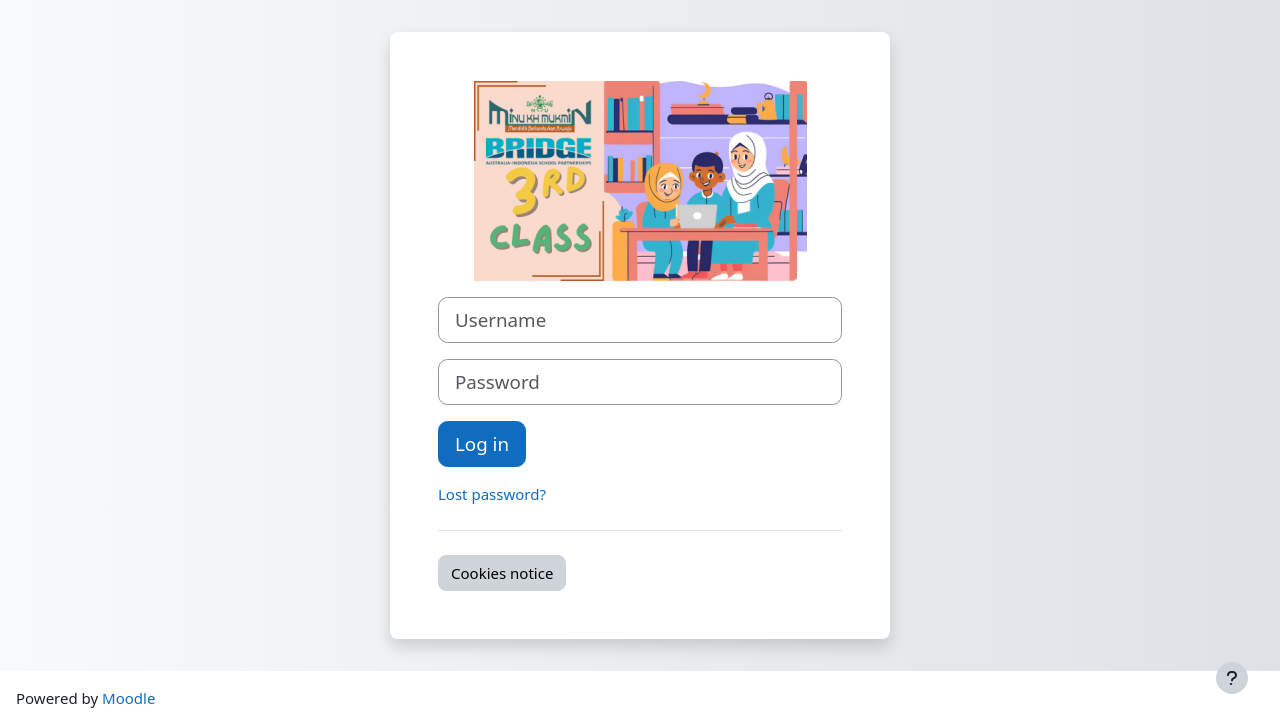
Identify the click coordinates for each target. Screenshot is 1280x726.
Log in (482, 443)
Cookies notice (502, 573)
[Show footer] (1232, 678)
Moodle (128, 698)
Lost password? (492, 494)
